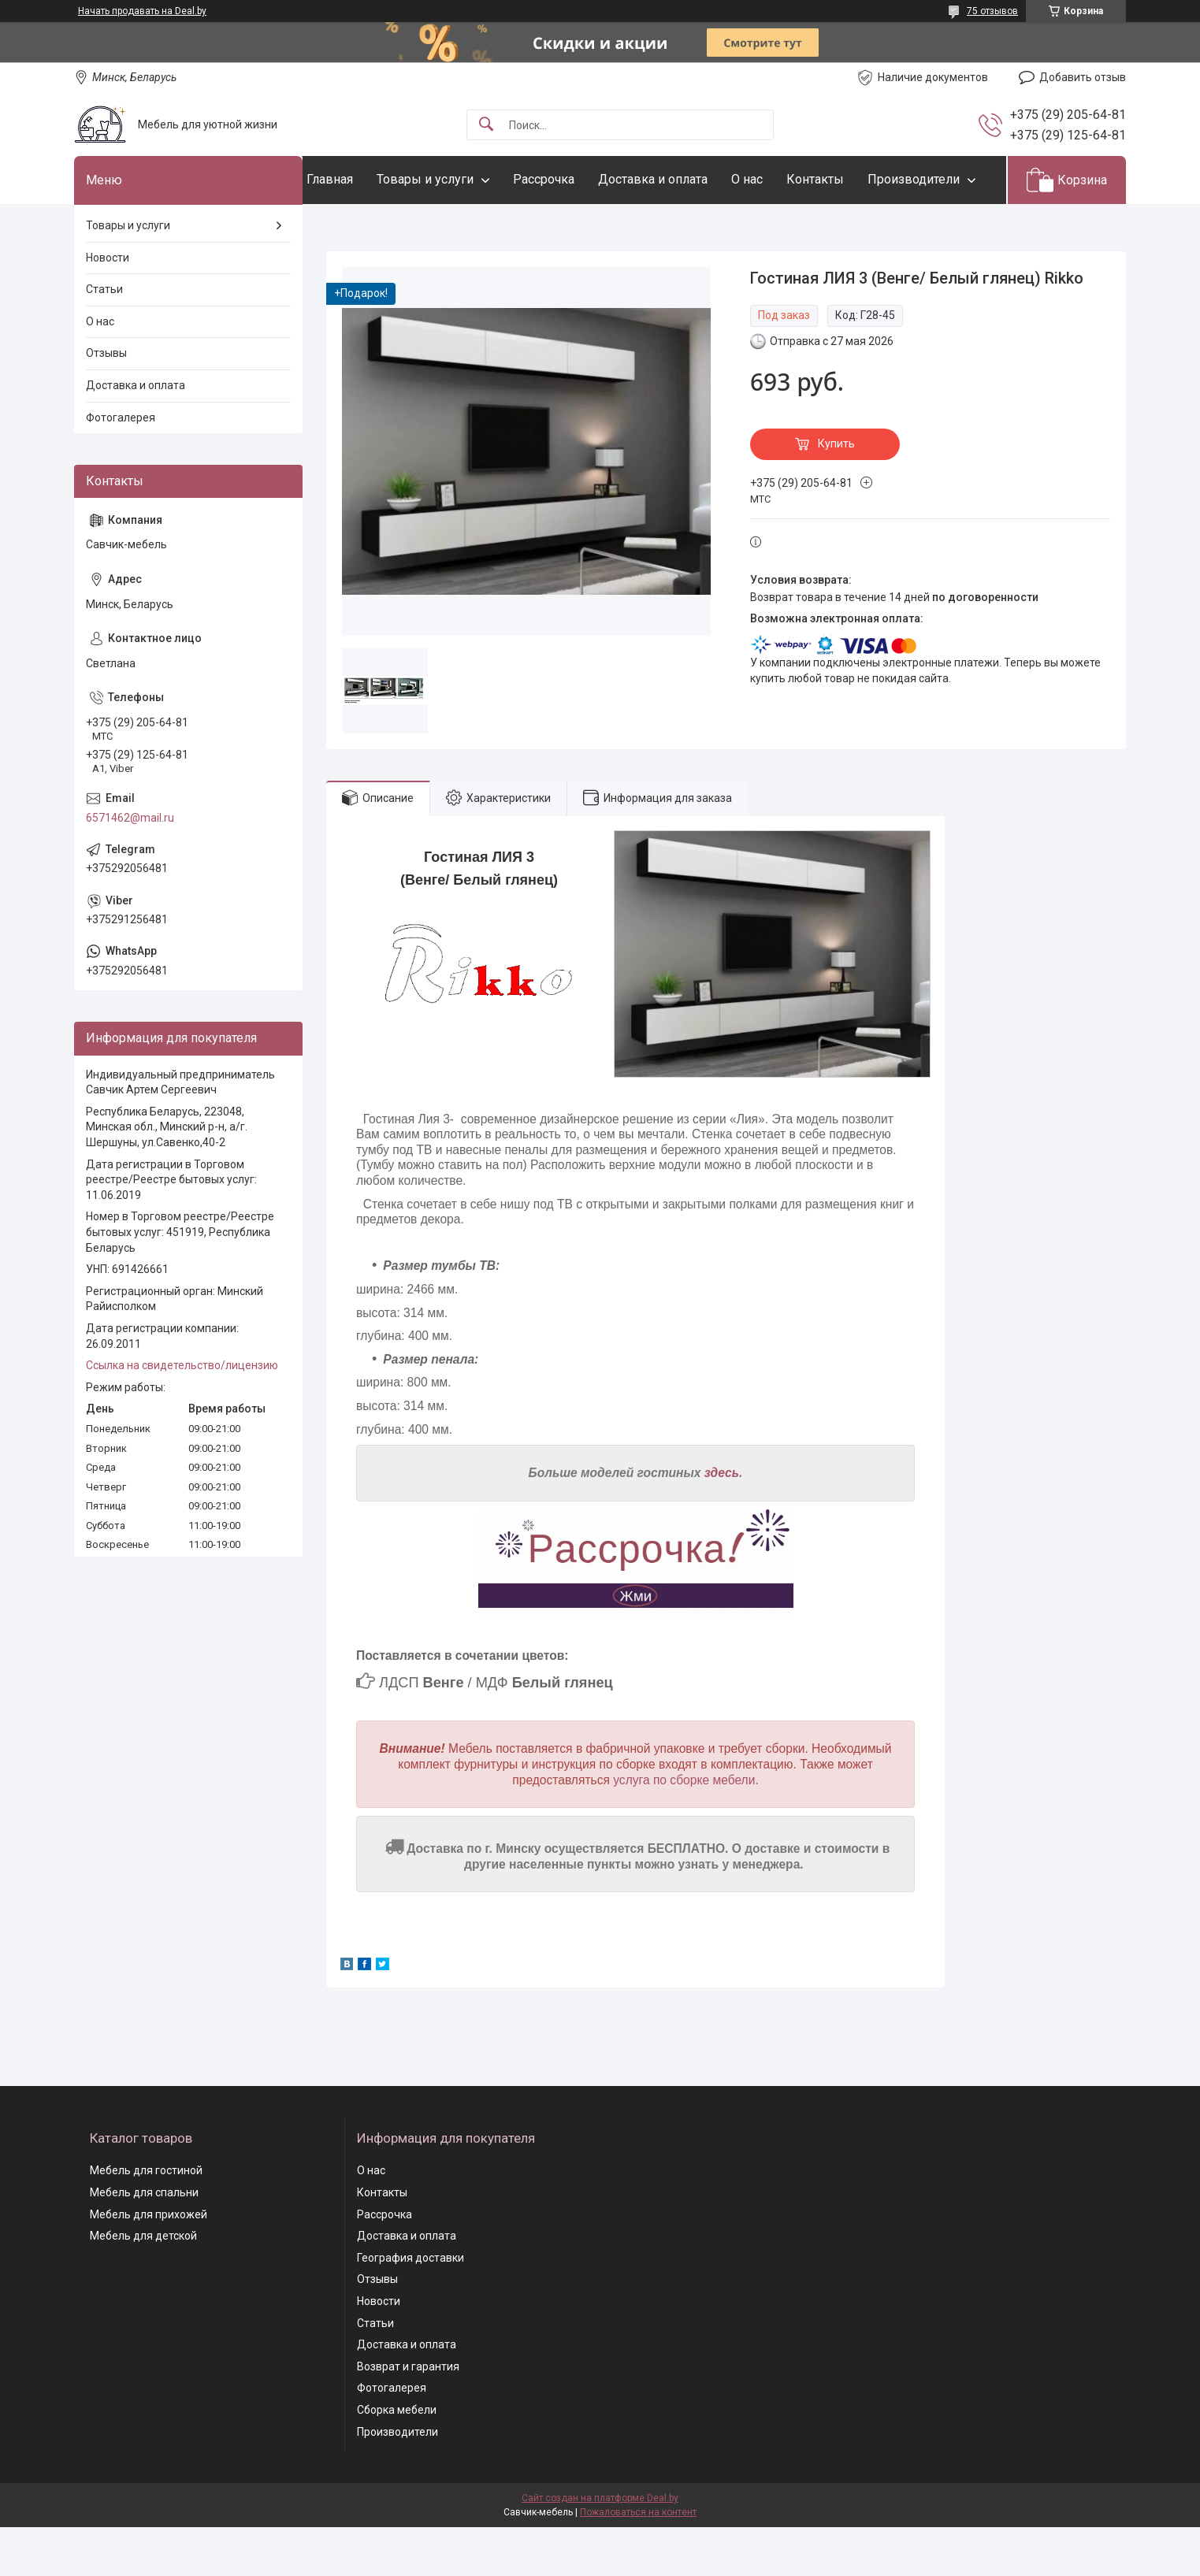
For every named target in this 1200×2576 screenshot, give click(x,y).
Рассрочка (575, 179)
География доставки (410, 2305)
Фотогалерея (120, 465)
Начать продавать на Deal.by (142, 11)
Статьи (104, 338)
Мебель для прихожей (148, 2262)
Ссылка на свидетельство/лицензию (182, 1414)
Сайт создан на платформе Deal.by (600, 2546)
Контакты (846, 179)
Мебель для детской (143, 2284)
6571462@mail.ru (130, 865)
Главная (361, 179)
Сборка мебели (397, 2458)
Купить (836, 492)
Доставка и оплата (684, 179)
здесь (721, 1521)
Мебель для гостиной (146, 2219)
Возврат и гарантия (408, 2414)
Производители (384, 227)
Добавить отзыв (1082, 77)
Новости (107, 305)
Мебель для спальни (144, 2240)
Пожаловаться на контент (638, 2561)
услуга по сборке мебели (684, 1828)
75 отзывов (992, 11)
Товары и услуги (456, 179)
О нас (778, 179)
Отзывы (106, 401)
